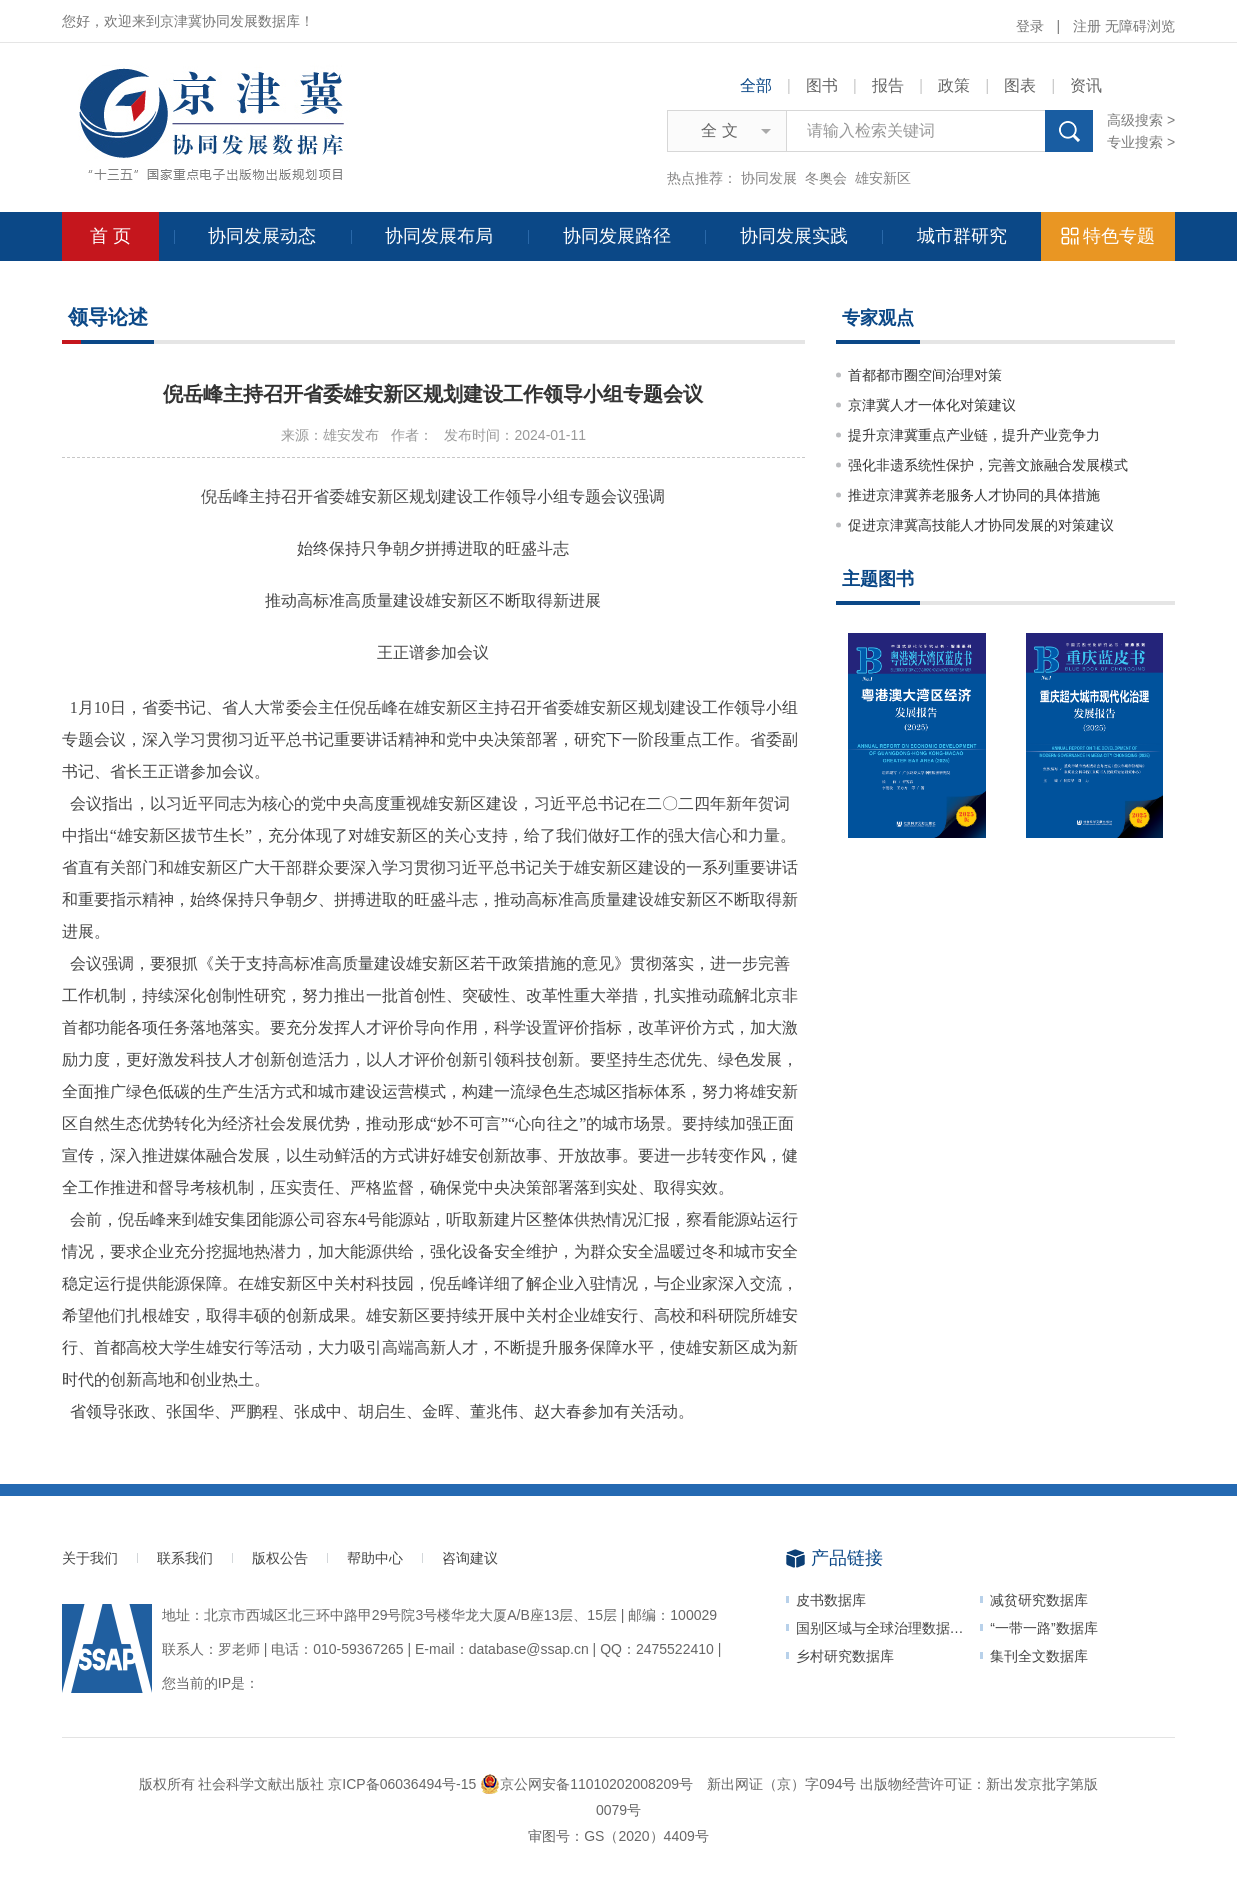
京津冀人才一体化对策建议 (932, 405)
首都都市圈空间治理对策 (925, 375)
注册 (1087, 26)
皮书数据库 (831, 1600)
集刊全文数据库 (1039, 1656)
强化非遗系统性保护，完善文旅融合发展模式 (988, 465)
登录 (1030, 26)
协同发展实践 (794, 236)
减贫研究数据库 (1039, 1600)
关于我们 (90, 1558)
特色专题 (1108, 236)
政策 (954, 85)
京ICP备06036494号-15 (402, 1784)
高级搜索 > (1141, 120)
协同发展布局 (439, 236)
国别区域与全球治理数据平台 (887, 1628)
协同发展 (769, 178)
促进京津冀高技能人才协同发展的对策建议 (981, 525)
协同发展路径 (617, 236)
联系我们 (185, 1558)
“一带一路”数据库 (1043, 1628)
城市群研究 (962, 236)
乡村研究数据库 (845, 1656)
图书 (822, 85)
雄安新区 (883, 178)
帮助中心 (375, 1558)
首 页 (110, 236)
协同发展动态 (262, 236)
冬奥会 (826, 178)
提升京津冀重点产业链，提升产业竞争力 (974, 435)
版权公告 (280, 1558)
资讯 (1086, 85)
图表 (1020, 85)
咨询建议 (470, 1558)
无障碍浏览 (1140, 26)
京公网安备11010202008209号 (586, 1784)
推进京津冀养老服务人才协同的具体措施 (974, 495)
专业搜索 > (1141, 142)
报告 (888, 85)
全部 (756, 85)
